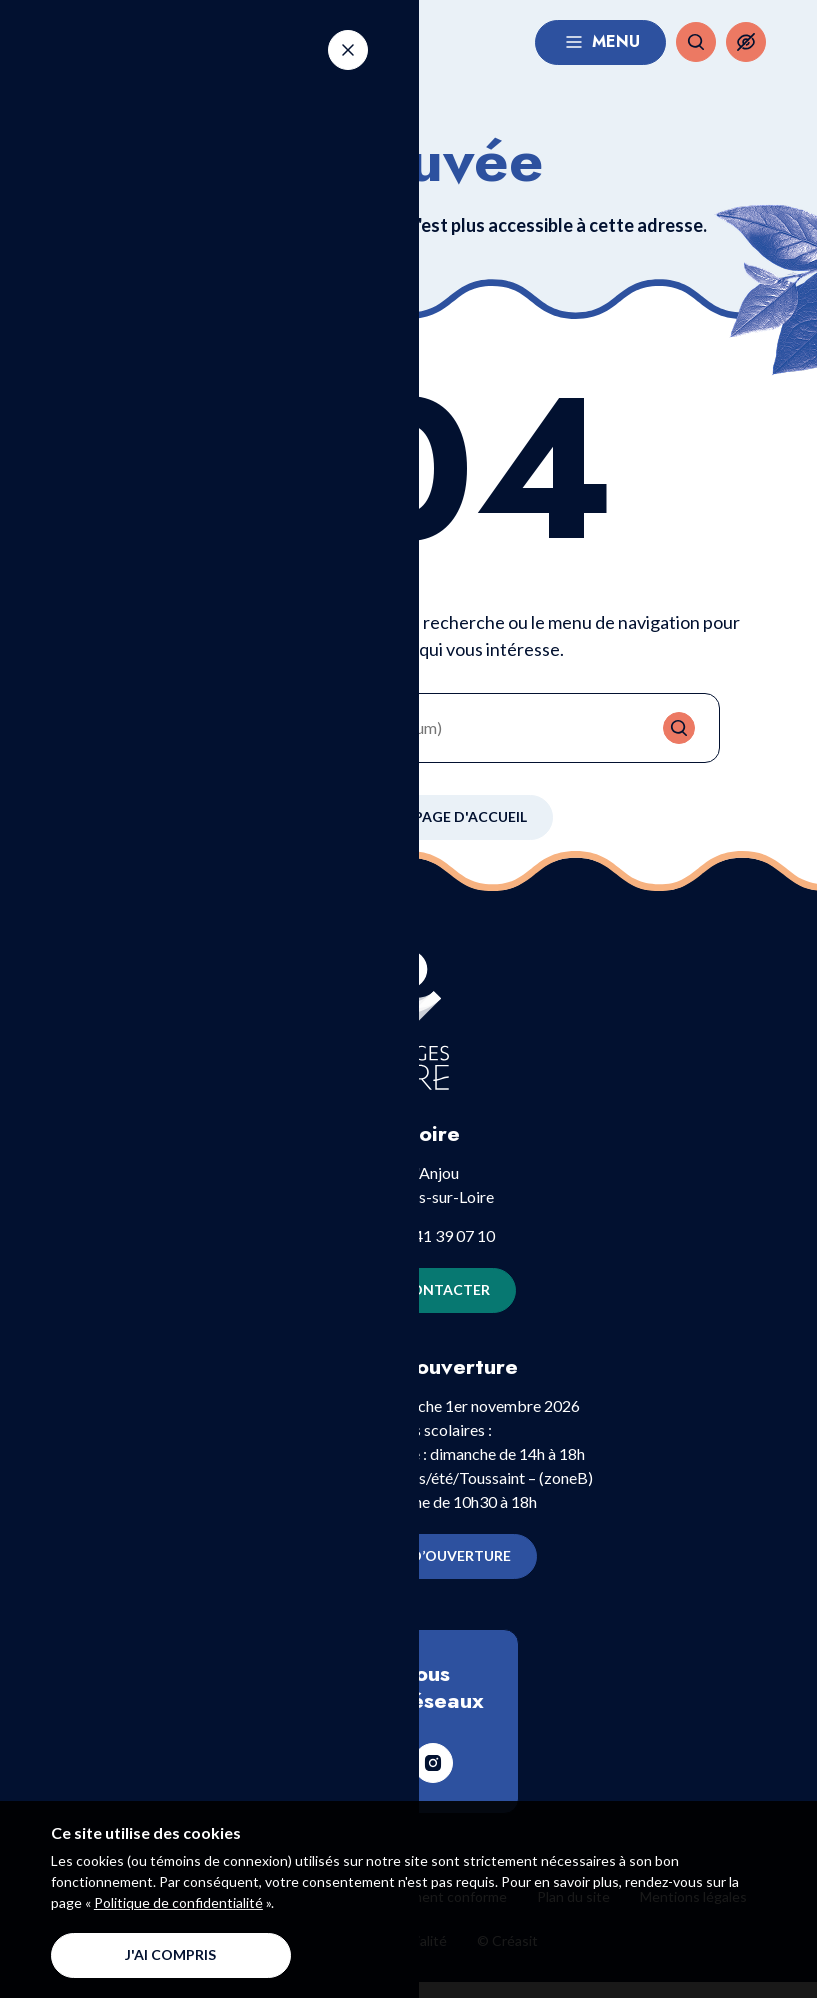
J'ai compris (170, 1954)
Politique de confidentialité (178, 1902)
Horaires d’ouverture (408, 1572)
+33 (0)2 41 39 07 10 (423, 1250)
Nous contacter (408, 1306)
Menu (600, 50)
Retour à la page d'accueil (408, 833)
